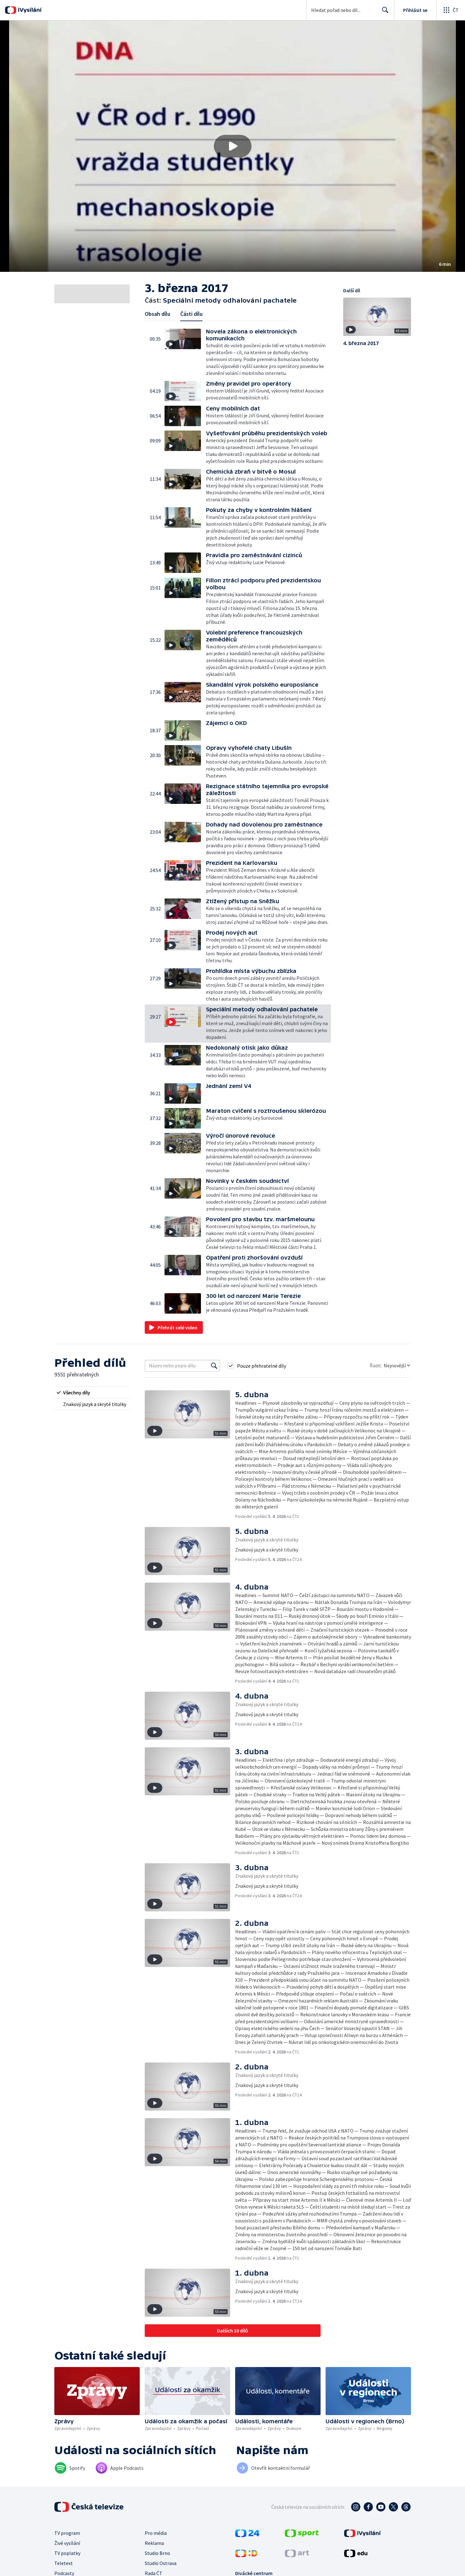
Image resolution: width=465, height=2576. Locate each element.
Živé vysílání (67, 2543)
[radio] (92, 1392)
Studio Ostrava (160, 2563)
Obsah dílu (157, 313)
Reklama (154, 2543)
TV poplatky (67, 2553)
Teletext (63, 2563)
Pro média (156, 2533)
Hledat (383, 12)
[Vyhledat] (214, 1365)
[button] (232, 146)
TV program (67, 2533)
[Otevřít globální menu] (450, 10)
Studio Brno (157, 2553)
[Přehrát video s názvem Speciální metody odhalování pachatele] (232, 146)
